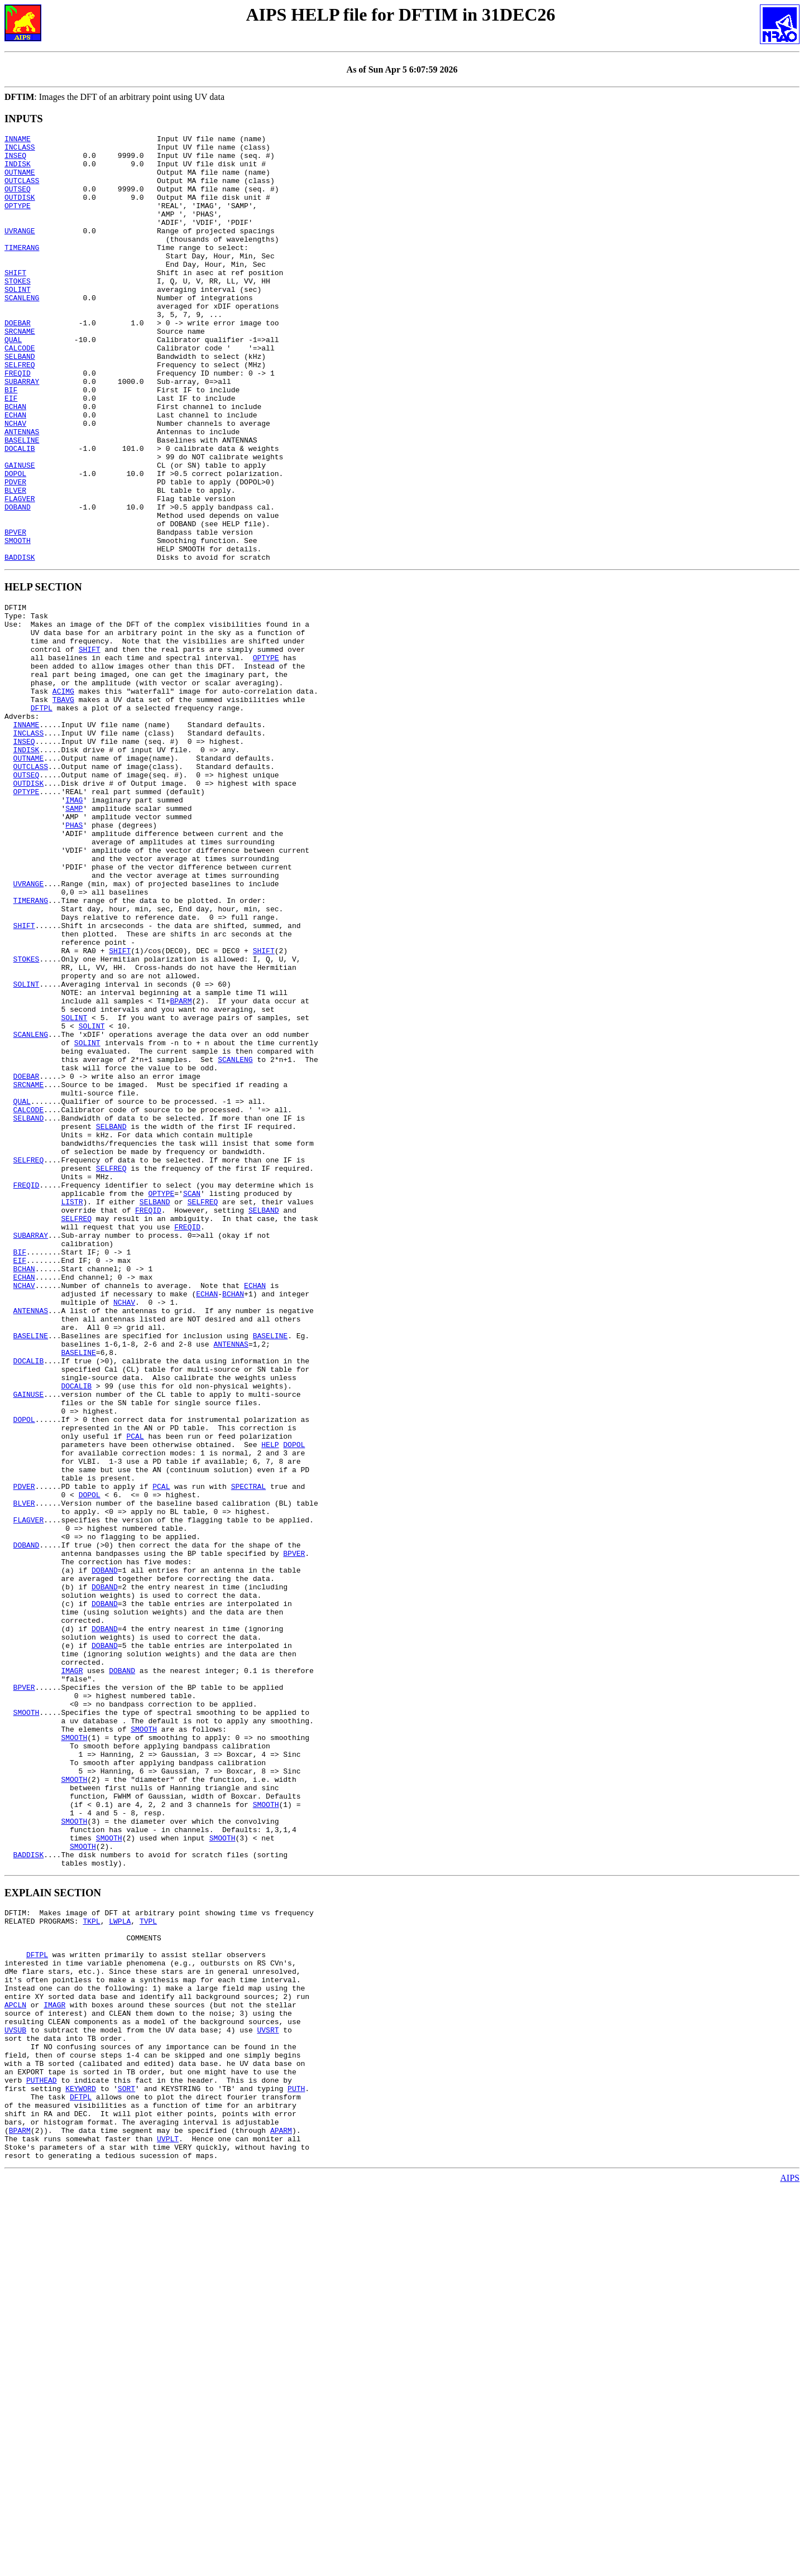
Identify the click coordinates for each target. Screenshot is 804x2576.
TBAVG (63, 805)
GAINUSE (19, 532)
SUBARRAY (21, 431)
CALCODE (19, 391)
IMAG (74, 925)
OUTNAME (19, 180)
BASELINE (21, 502)
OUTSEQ (17, 200)
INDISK (17, 170)
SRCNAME (19, 371)
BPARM (181, 1166)
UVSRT (268, 2393)
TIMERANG (21, 271)
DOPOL (15, 542)
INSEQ (15, 160)
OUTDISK (19, 210)
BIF (10, 441)
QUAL (13, 381)
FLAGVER (19, 572)
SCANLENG (21, 331)
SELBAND (19, 401)
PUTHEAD (41, 2453)
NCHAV (15, 482)
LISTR (72, 1407)
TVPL (148, 2262)
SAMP (74, 935)
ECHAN (15, 472)
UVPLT (168, 2524)
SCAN (191, 1397)
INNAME (17, 140)
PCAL (134, 1689)
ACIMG (63, 795)
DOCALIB (19, 512)
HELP (270, 1699)
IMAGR (72, 1970)
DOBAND (17, 582)
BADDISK (19, 642)
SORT (126, 2463)
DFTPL (41, 815)
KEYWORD (80, 2463)
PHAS (74, 955)
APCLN (15, 2363)
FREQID (17, 421)
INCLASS (19, 150)
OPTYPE (17, 220)
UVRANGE (19, 251)
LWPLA (120, 2262)
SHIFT (15, 301)
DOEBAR (17, 361)
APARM (281, 2513)
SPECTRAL (248, 1749)
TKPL (91, 2262)
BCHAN (15, 461)
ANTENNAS (21, 492)
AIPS (790, 2566)
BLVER (15, 562)
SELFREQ (19, 411)
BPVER (15, 612)
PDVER (15, 552)
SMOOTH (17, 622)
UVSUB (15, 2393)
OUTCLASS (21, 190)
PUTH (296, 2463)
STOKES (17, 311)
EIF (10, 451)
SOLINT (17, 321)
